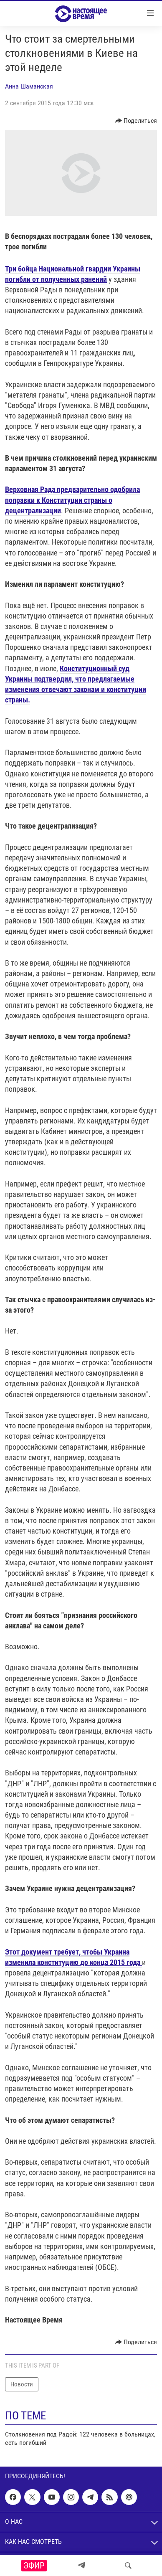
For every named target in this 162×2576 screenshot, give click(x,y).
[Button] (136, 120)
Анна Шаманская (29, 86)
